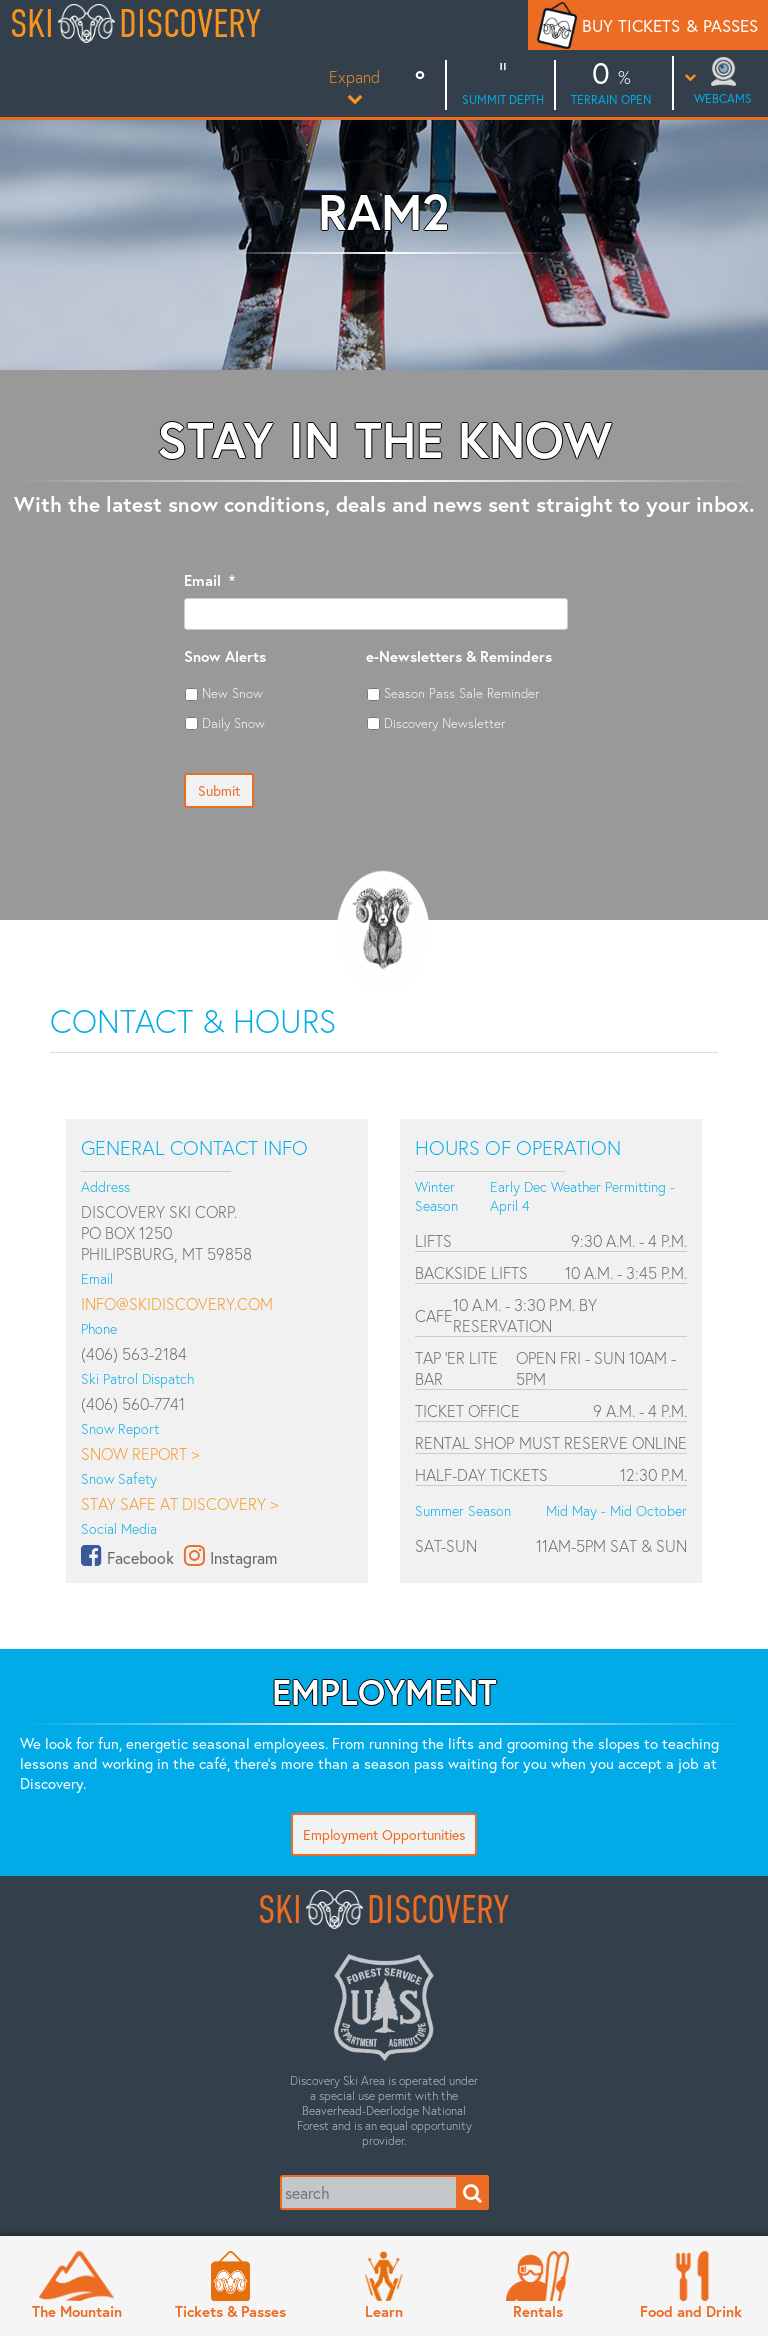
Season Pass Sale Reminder (461, 693)
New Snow (232, 693)
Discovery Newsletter (444, 723)
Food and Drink (691, 2311)
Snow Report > (140, 1453)
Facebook (140, 1557)
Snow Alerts (225, 656)
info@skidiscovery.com (177, 1303)
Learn (384, 2311)
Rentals (538, 2311)
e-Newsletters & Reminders (459, 656)
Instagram (243, 1557)
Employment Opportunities (384, 1834)
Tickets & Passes (230, 2311)
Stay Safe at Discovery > (179, 1503)
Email (209, 580)
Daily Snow (233, 723)
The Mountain (77, 2311)
